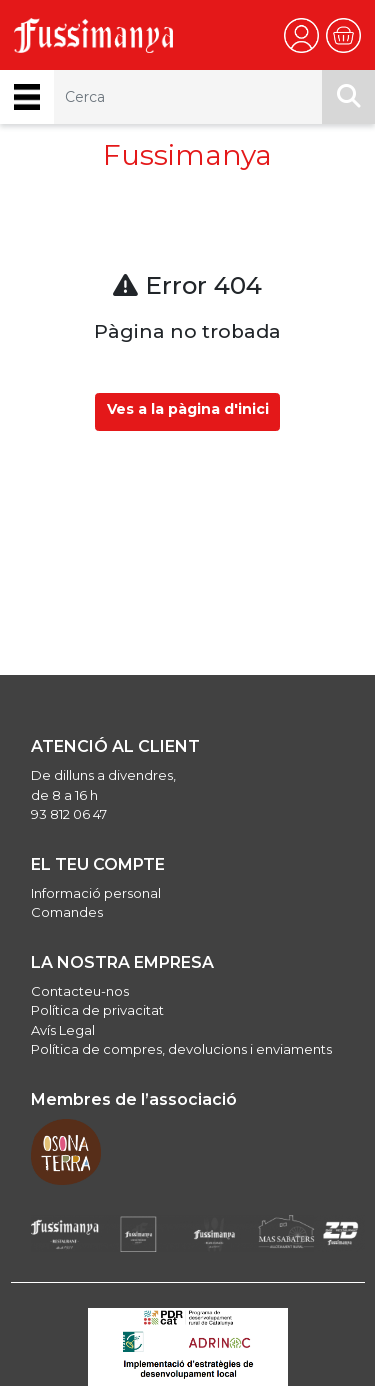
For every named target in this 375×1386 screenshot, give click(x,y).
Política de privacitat (97, 1010)
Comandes (67, 912)
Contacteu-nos (80, 991)
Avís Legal (63, 1030)
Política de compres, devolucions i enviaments (181, 1049)
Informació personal (96, 893)
